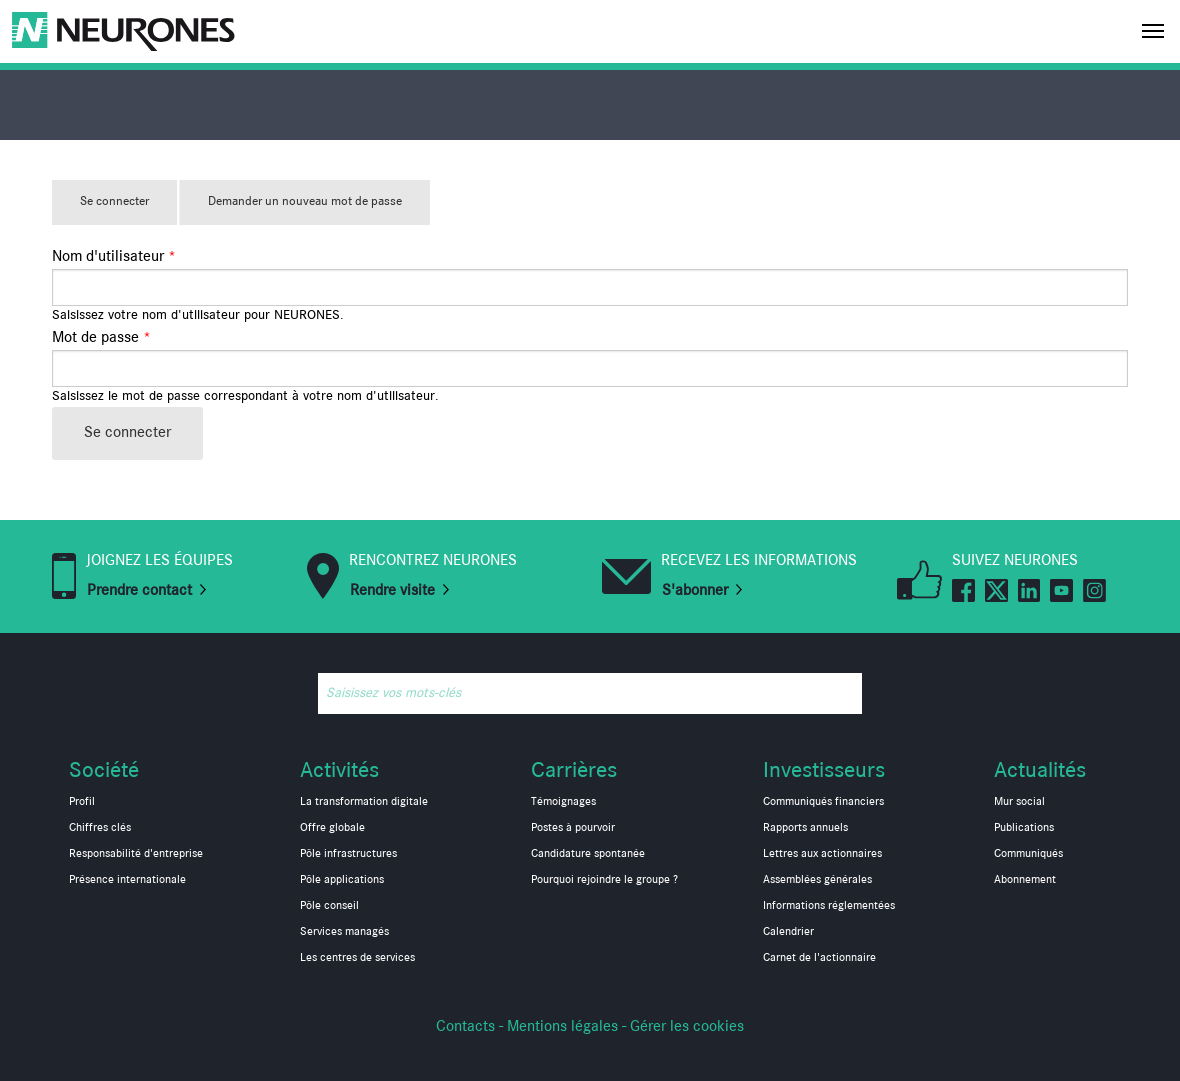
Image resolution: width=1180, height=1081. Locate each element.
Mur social (1019, 802)
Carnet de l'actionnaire (819, 958)
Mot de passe (101, 338)
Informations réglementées (829, 906)
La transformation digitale (364, 802)
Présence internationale (127, 880)
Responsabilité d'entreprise (136, 854)
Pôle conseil (329, 906)
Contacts (465, 1027)
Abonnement (1025, 880)
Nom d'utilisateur (114, 257)
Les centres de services (357, 958)
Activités (339, 770)
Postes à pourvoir (573, 828)
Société (104, 770)
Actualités (1040, 770)
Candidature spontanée (588, 854)
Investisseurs (824, 770)
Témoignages (563, 802)
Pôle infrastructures (348, 854)
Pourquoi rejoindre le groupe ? (604, 880)
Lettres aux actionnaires (822, 854)
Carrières (574, 770)
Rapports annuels (805, 828)
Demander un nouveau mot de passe (305, 201)
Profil (82, 802)
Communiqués (1028, 854)
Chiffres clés (100, 828)
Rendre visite (392, 591)
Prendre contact (139, 591)
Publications (1024, 828)
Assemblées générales (817, 880)
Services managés (344, 932)
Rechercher (842, 693)
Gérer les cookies (687, 1027)
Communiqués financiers (823, 802)
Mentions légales (562, 1027)
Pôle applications (342, 880)
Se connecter (128, 209)
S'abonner (695, 591)
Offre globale (332, 828)
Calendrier (788, 932)
